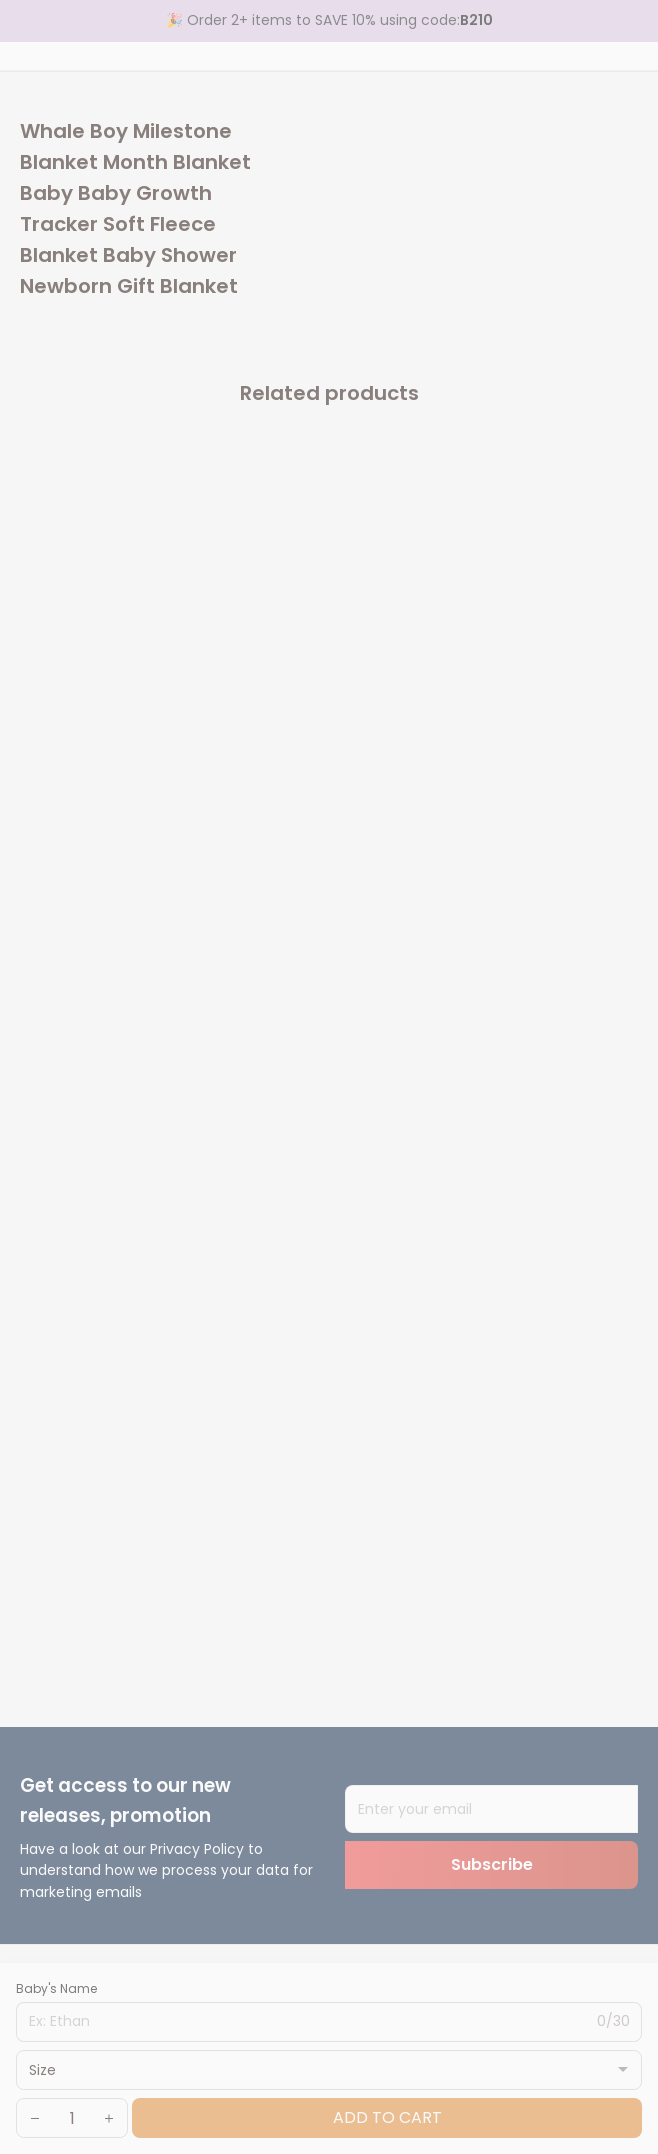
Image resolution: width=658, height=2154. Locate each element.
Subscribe (492, 1864)
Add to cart (387, 2117)
